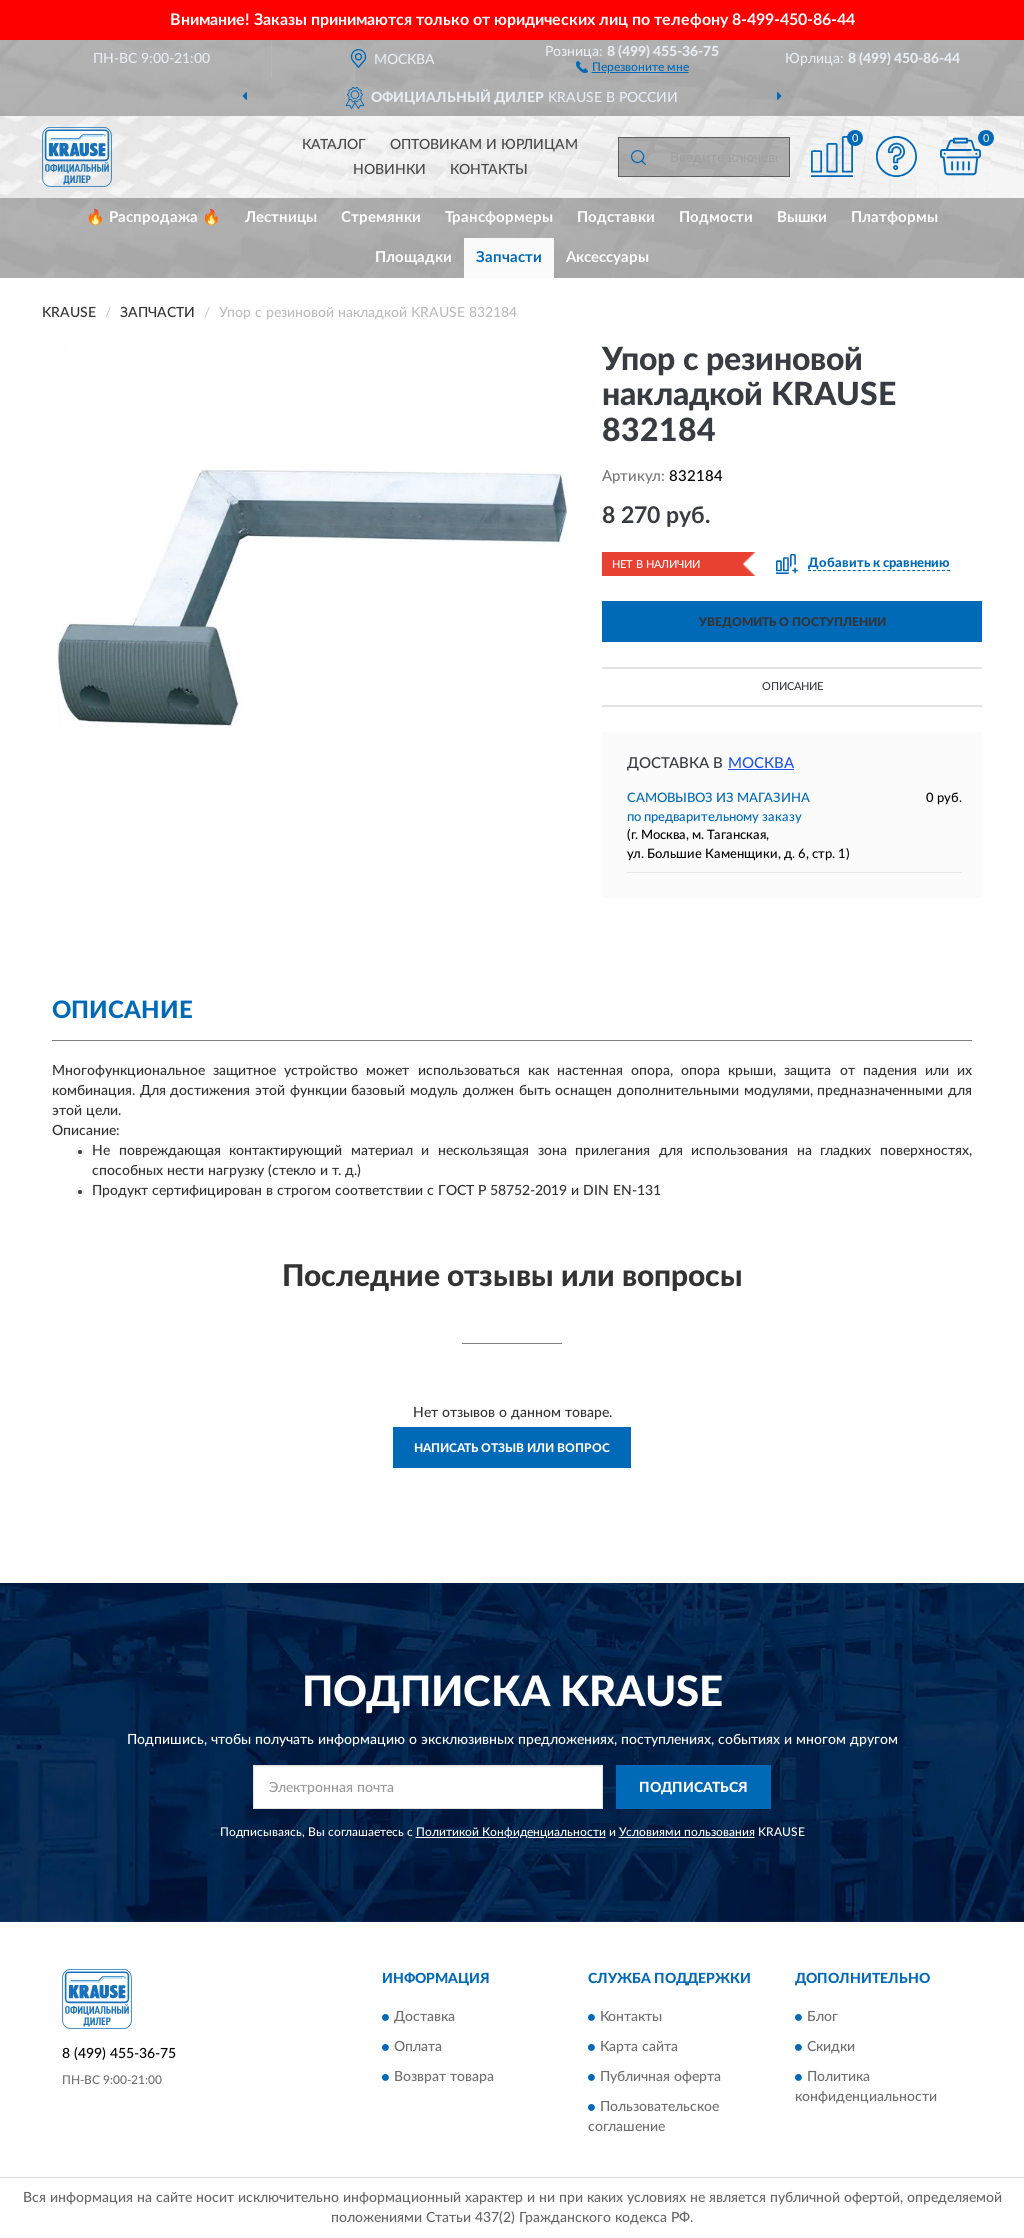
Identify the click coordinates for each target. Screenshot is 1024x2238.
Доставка (424, 2017)
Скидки (831, 2047)
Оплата (418, 2047)
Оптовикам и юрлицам (484, 145)
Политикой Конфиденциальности (511, 1832)
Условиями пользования (687, 1832)
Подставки (616, 217)
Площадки (413, 257)
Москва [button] (761, 763)
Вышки (802, 217)
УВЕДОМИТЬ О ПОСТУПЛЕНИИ (792, 622)
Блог (822, 2017)
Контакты (489, 170)
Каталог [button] (334, 145)
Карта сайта (639, 2047)
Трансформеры (499, 217)
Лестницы (281, 217)
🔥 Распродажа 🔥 (153, 217)
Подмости (716, 217)
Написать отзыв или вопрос (512, 1448)
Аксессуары (607, 257)
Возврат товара (444, 2077)
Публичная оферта (660, 2077)
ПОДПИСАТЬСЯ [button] (693, 1788)
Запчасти (509, 257)
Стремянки (381, 217)
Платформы (894, 217)
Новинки (389, 170)
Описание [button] (792, 686)
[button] (632, 66)
